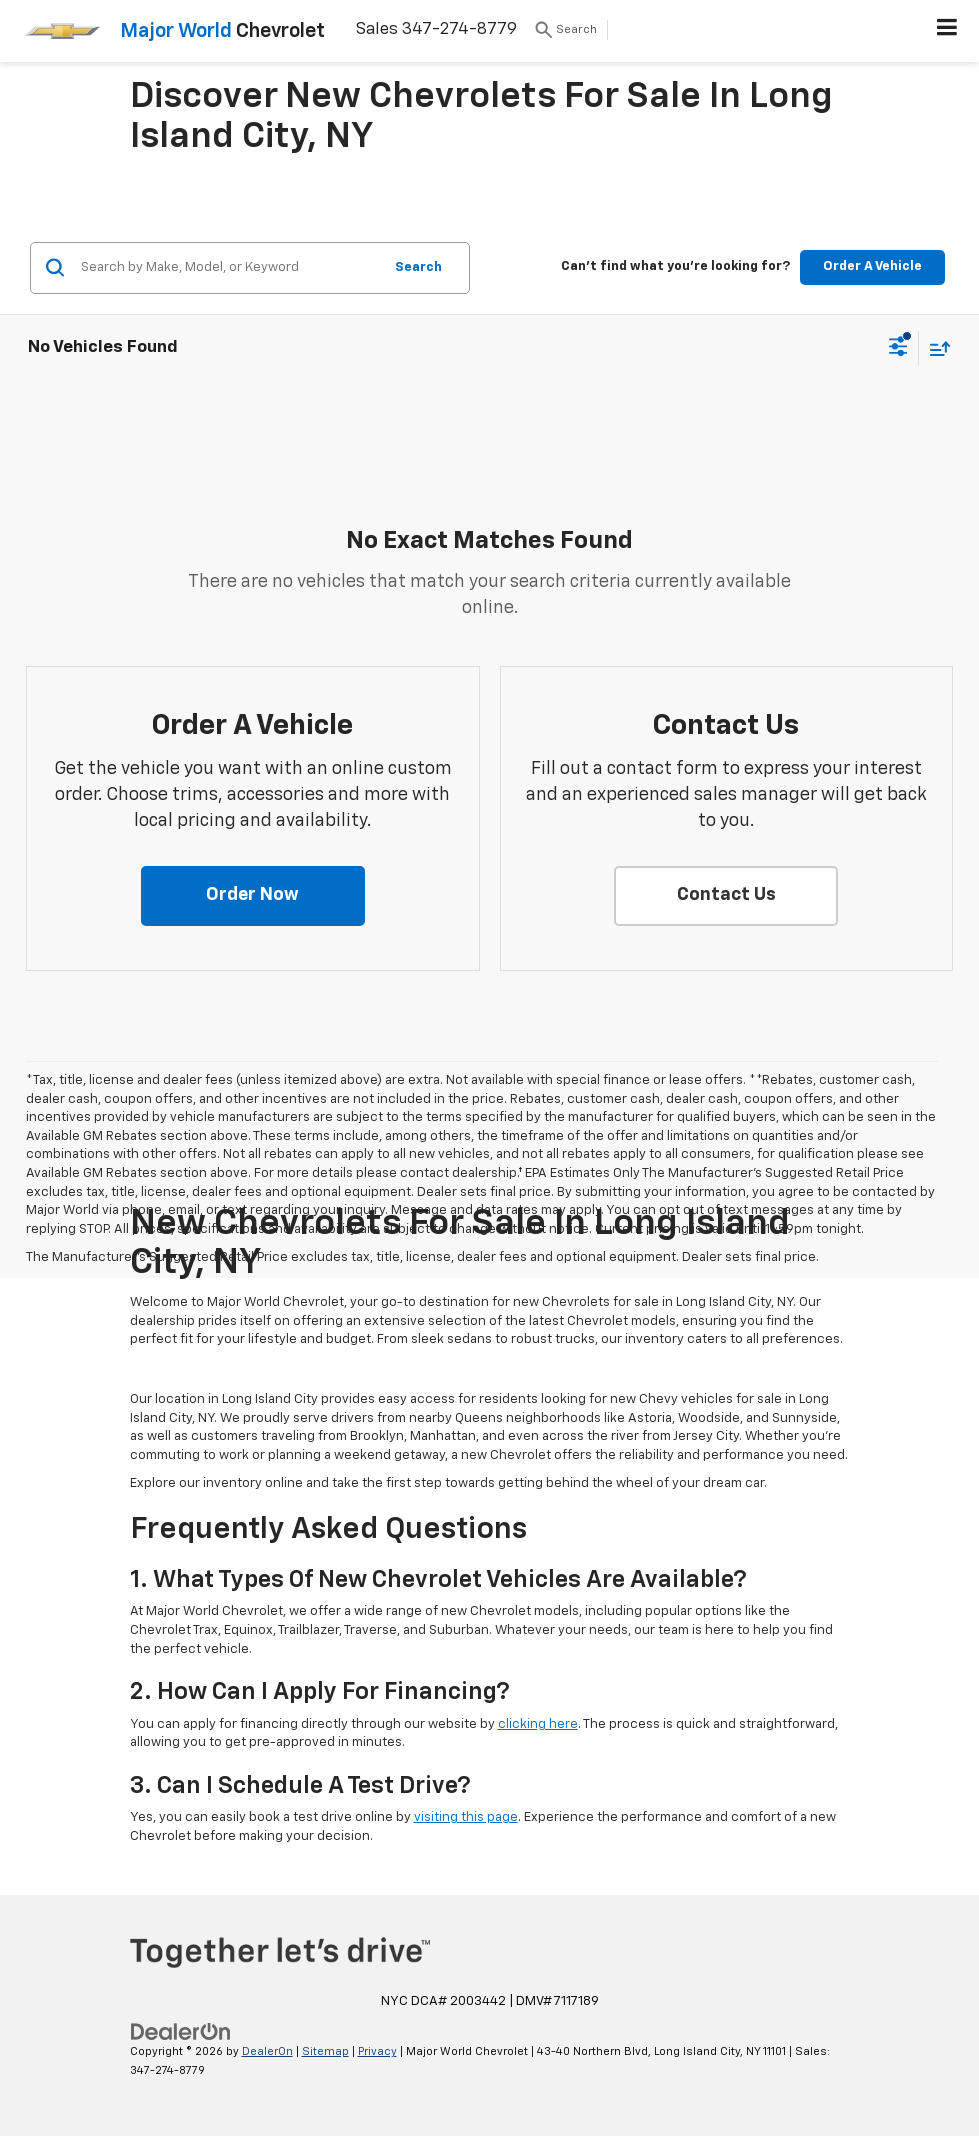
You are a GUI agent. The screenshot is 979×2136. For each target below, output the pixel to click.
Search (418, 267)
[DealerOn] (181, 2032)
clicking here (538, 1724)
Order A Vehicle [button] (872, 266)
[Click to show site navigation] (947, 31)
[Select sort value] (935, 348)
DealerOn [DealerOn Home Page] (267, 2051)
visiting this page (466, 1817)
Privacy (377, 2051)
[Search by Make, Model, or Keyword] (228, 268)
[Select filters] (898, 349)
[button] (253, 896)
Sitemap (325, 2051)
